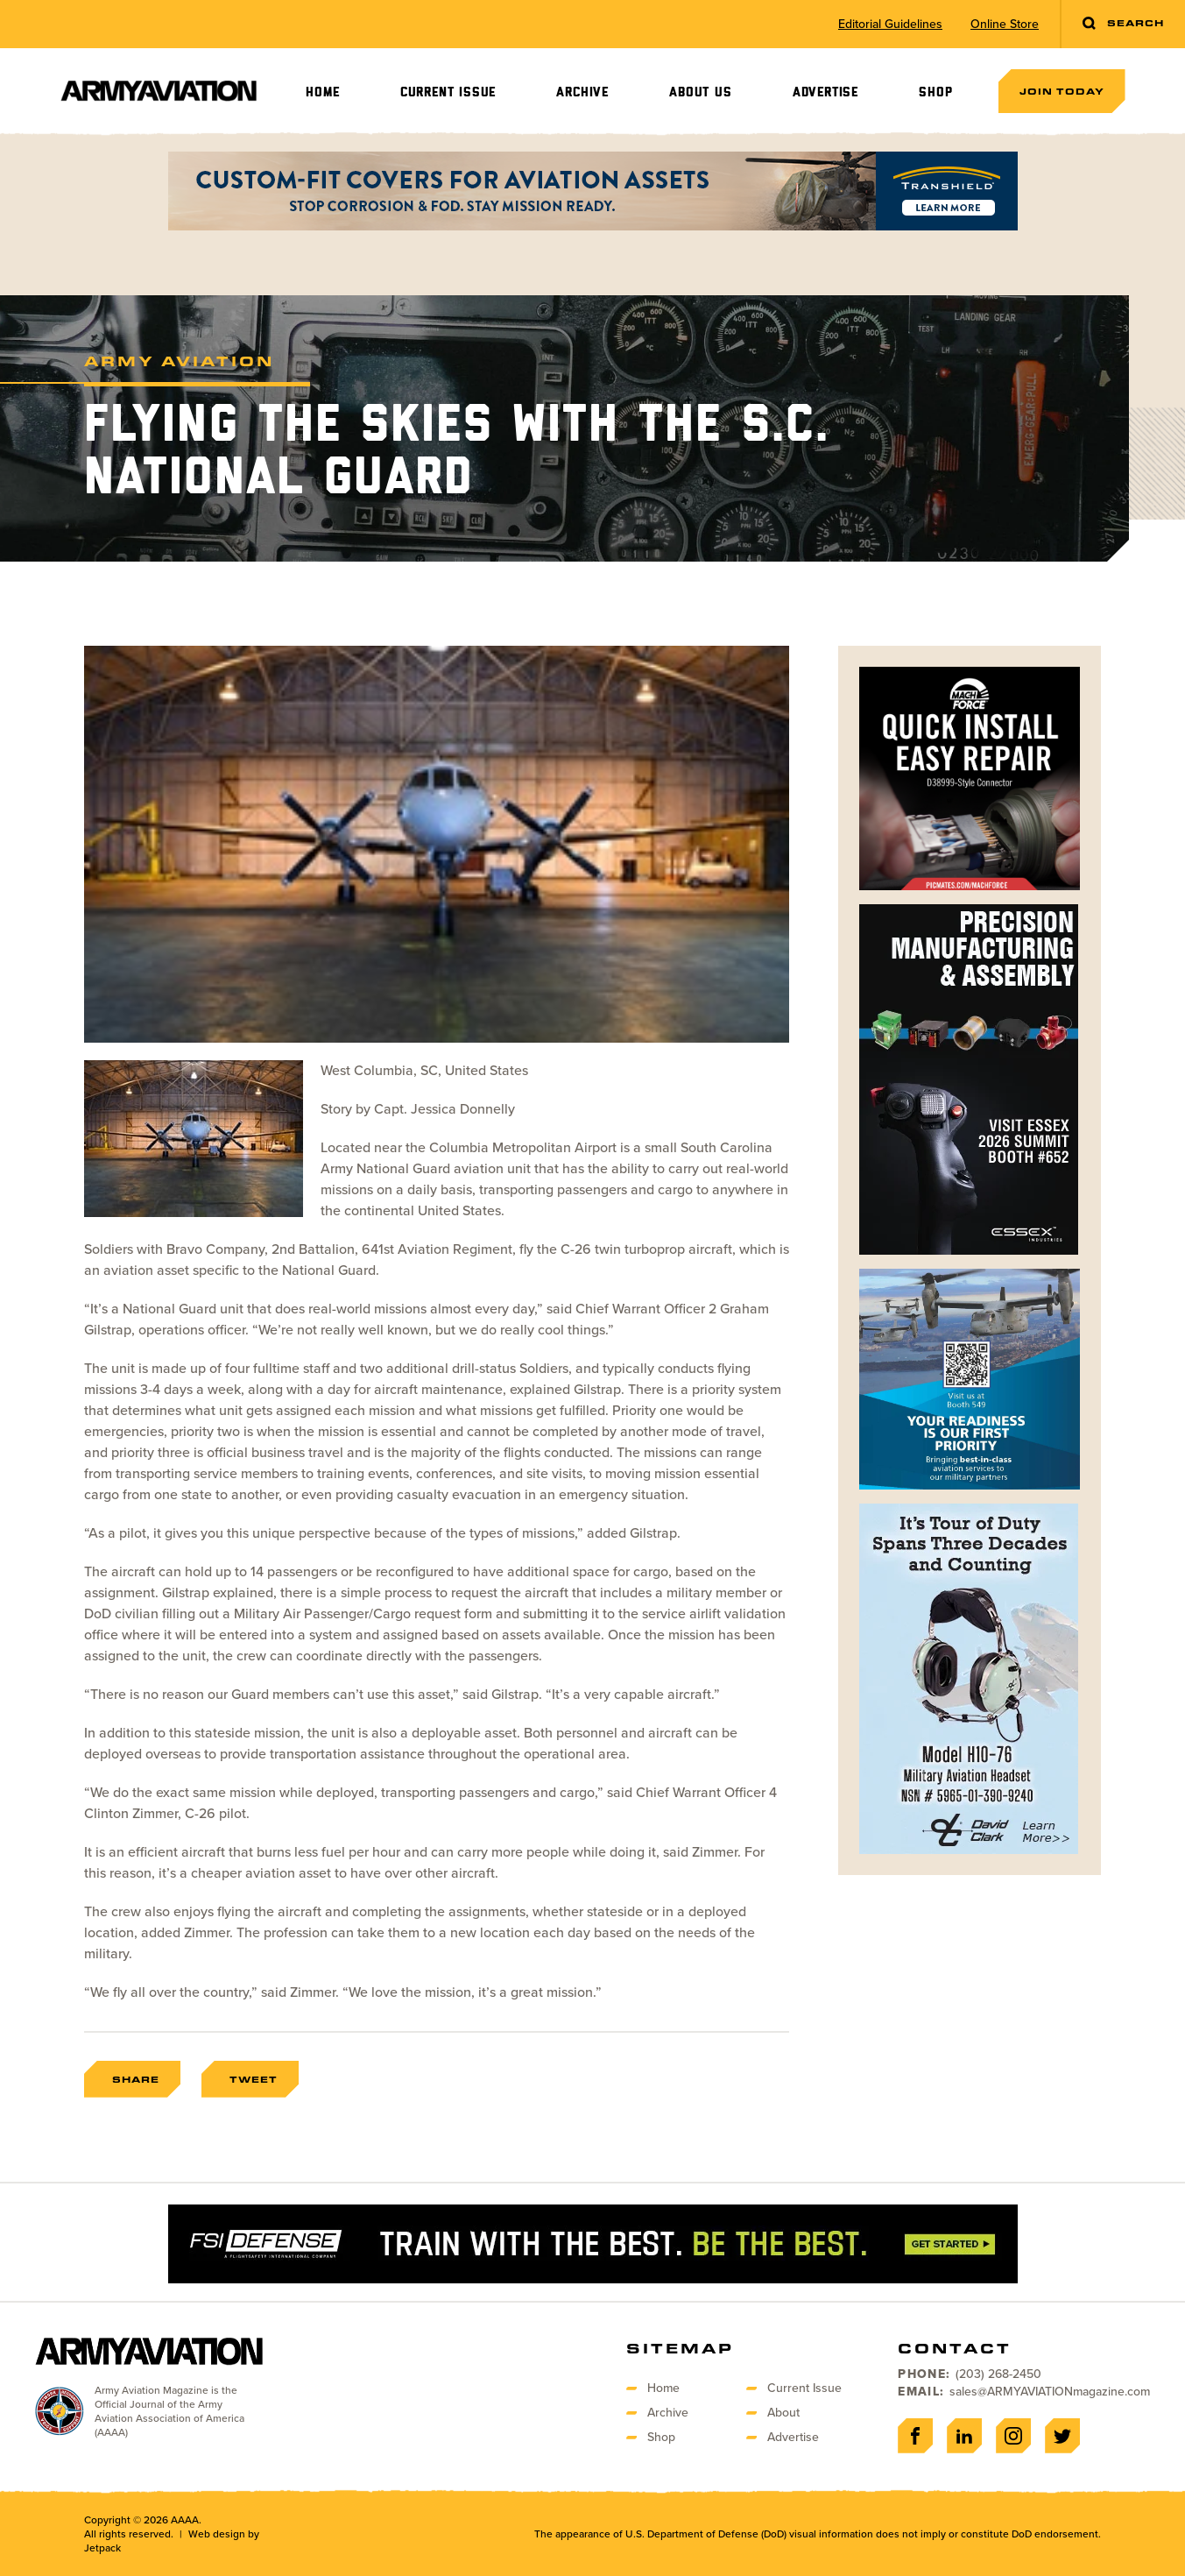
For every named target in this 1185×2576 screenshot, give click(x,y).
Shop (935, 92)
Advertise (825, 92)
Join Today (1061, 91)
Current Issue (448, 92)
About (783, 2412)
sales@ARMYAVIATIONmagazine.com (1049, 2391)
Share (135, 2079)
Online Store (1004, 24)
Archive (582, 92)
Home (322, 92)
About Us (700, 92)
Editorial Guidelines (890, 24)
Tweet (253, 2079)
